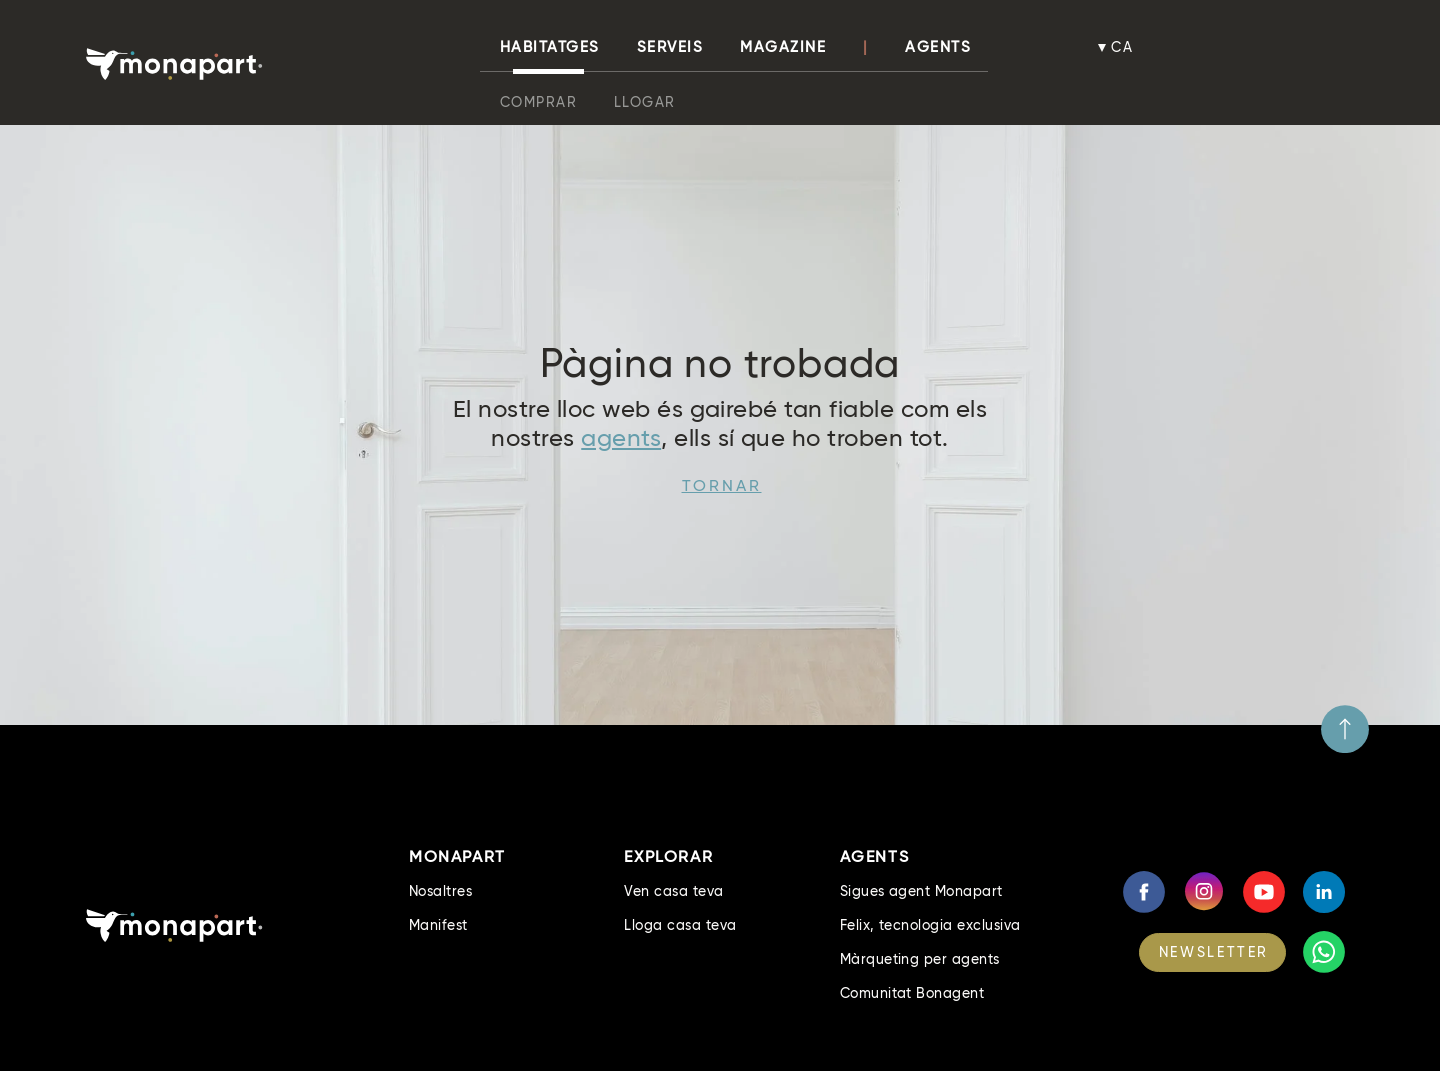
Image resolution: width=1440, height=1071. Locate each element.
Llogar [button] (645, 102)
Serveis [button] (670, 47)
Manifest (438, 925)
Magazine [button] (783, 47)
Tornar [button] (722, 485)
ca (1123, 47)
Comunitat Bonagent (912, 993)
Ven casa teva (673, 891)
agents (621, 437)
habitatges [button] (550, 47)
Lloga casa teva (680, 925)
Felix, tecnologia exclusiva (930, 925)
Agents (938, 47)
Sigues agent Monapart (921, 891)
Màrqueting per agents (920, 959)
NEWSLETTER (1214, 952)
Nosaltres (440, 891)
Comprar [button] (539, 102)
